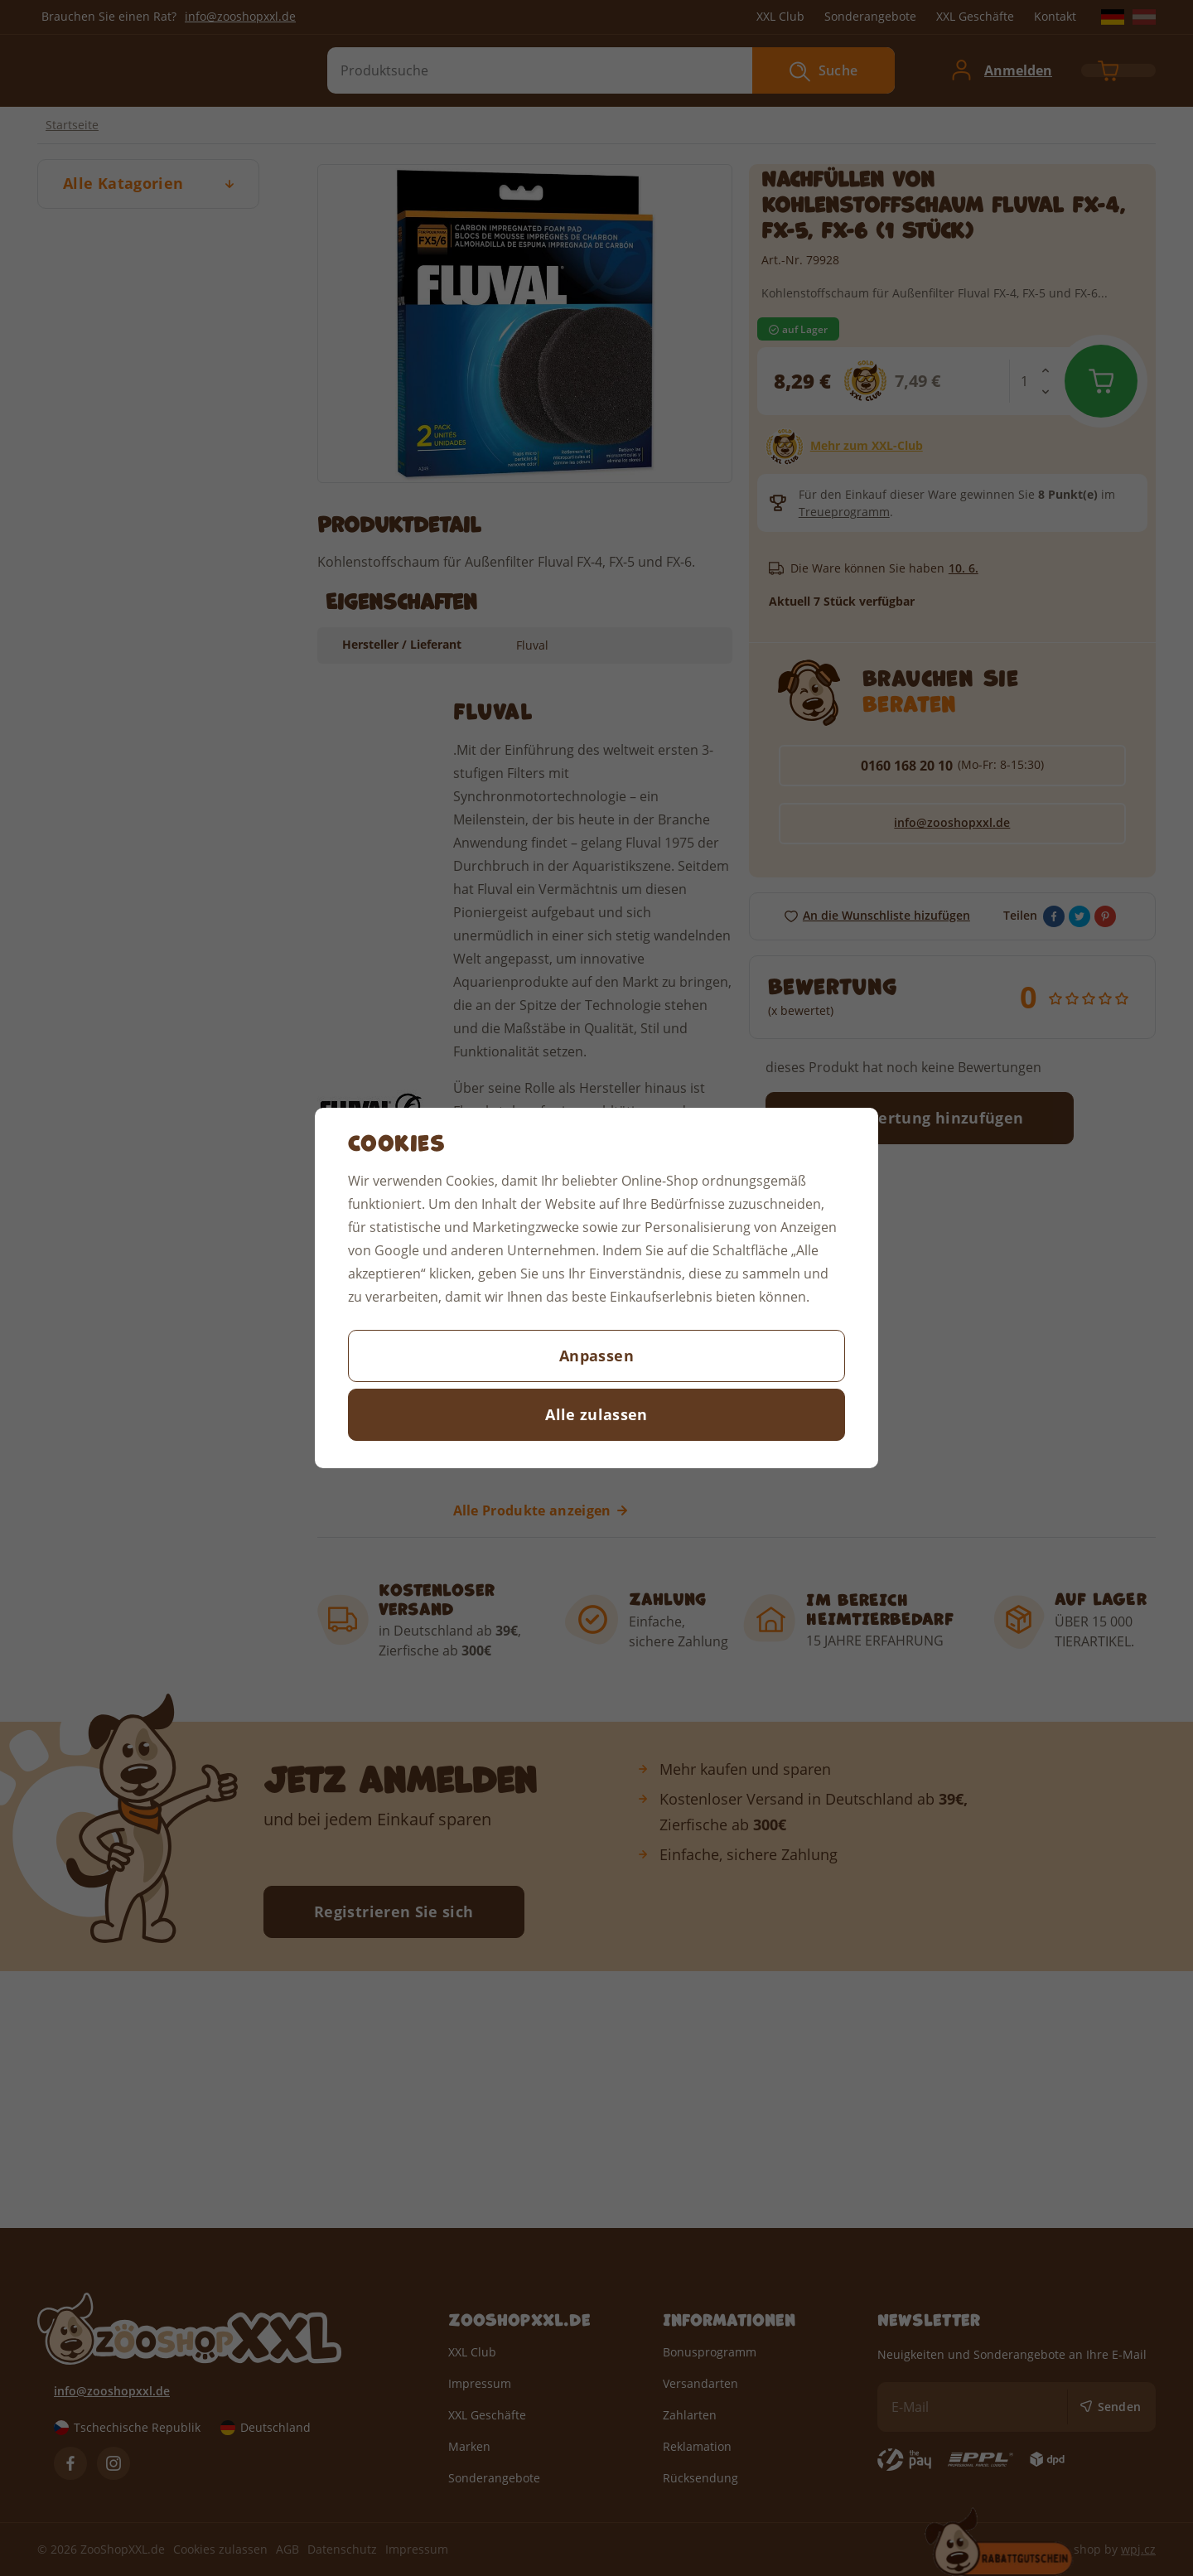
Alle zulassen (596, 1414)
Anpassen (596, 1355)
